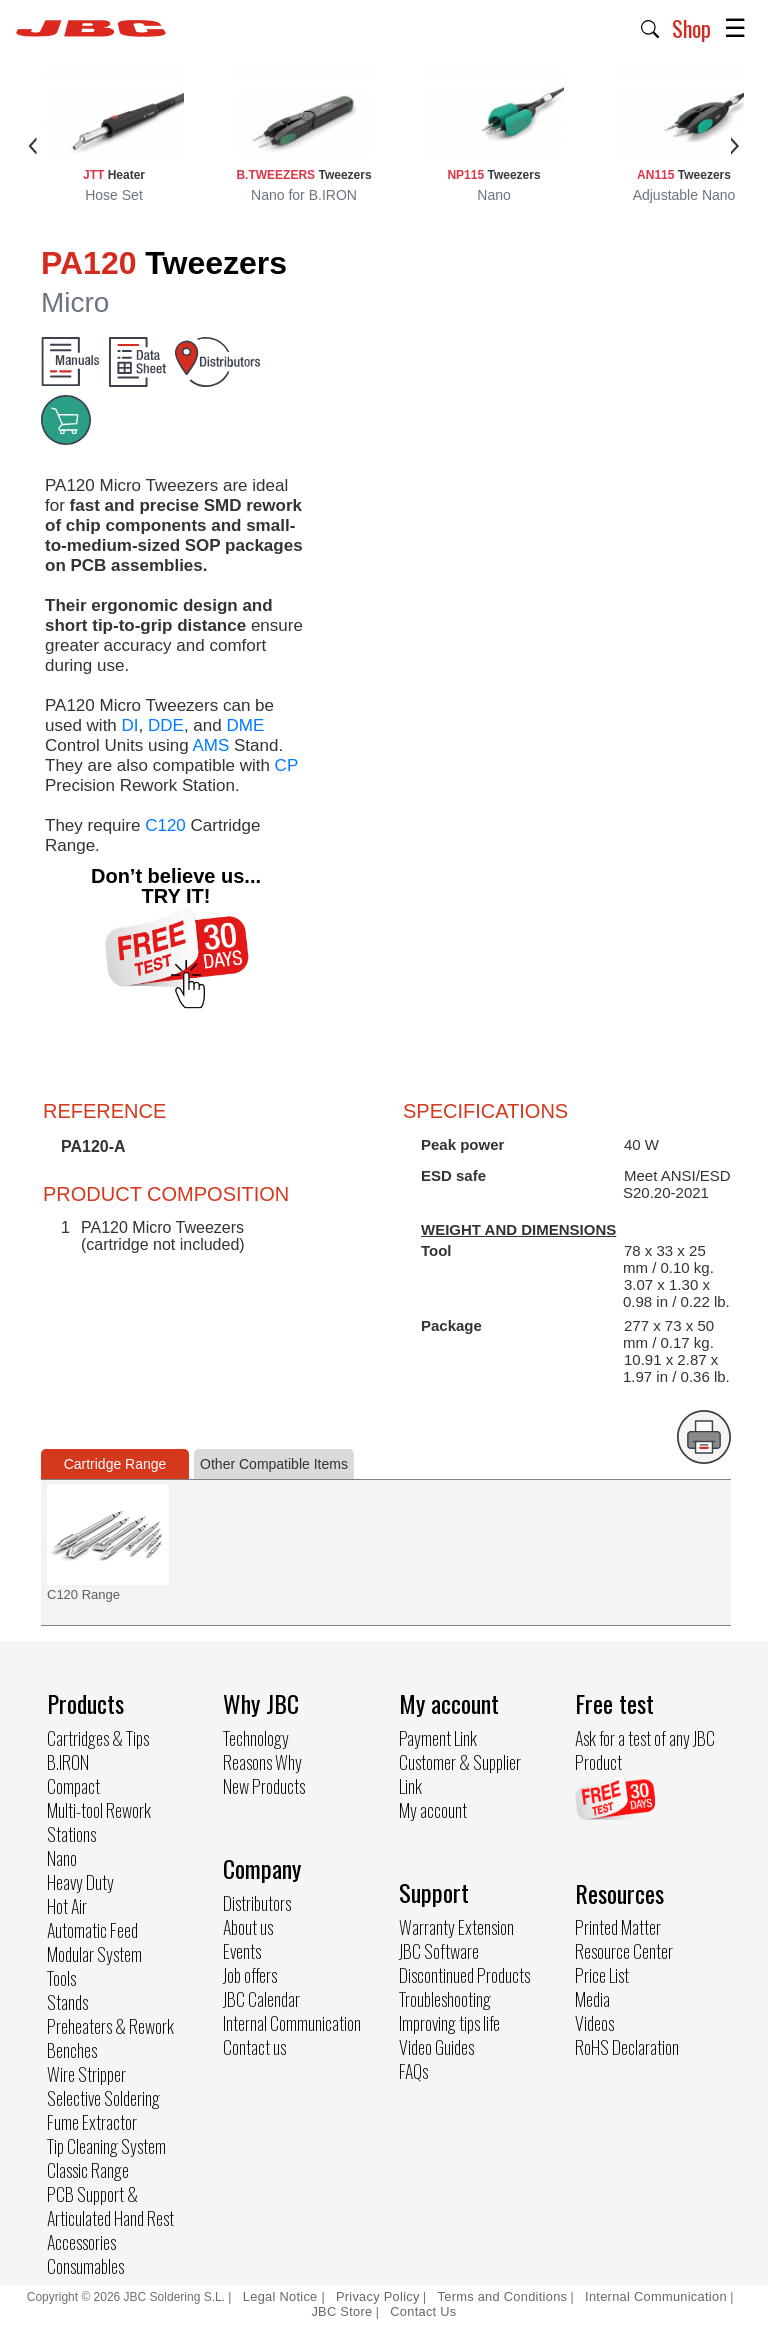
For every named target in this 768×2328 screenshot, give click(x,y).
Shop (691, 28)
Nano (62, 1858)
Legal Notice (282, 2296)
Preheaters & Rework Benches (110, 2038)
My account (433, 1810)
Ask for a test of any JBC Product (645, 1750)
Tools (61, 1978)
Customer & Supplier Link (460, 1774)
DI (130, 725)
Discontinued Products (464, 1975)
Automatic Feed (92, 1930)
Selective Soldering (103, 2098)
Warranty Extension (456, 1927)
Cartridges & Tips (98, 1738)
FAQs (413, 2071)
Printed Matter (618, 1927)
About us (248, 1927)
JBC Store (341, 2311)
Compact (73, 1786)
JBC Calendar (261, 1999)
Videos (594, 2023)
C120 (165, 825)
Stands (67, 2002)
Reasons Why (262, 1762)
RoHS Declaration (627, 2047)
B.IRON (68, 1762)
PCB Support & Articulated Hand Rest (110, 2206)
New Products (264, 1786)
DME (245, 725)
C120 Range (83, 1594)
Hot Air (67, 1906)
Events (242, 1951)
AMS (210, 745)
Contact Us (423, 2311)
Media (592, 1999)
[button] (650, 27)
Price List (602, 1975)
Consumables (85, 2266)
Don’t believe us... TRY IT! (176, 886)
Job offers (250, 1975)
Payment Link (438, 1738)
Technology (256, 1738)
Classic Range (88, 2170)
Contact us (254, 2047)
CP (286, 765)
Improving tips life (449, 2023)
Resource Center (624, 1951)
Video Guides (436, 2047)
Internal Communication (292, 2023)
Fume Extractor (92, 2122)
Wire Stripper (86, 2074)
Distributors (257, 1903)
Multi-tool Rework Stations (99, 1822)
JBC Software (439, 1951)
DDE (166, 725)
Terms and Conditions (503, 2296)
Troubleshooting (445, 1999)
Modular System (94, 1954)
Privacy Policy (378, 2296)
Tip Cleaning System (106, 2146)
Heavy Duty (80, 1882)
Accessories (81, 2242)
